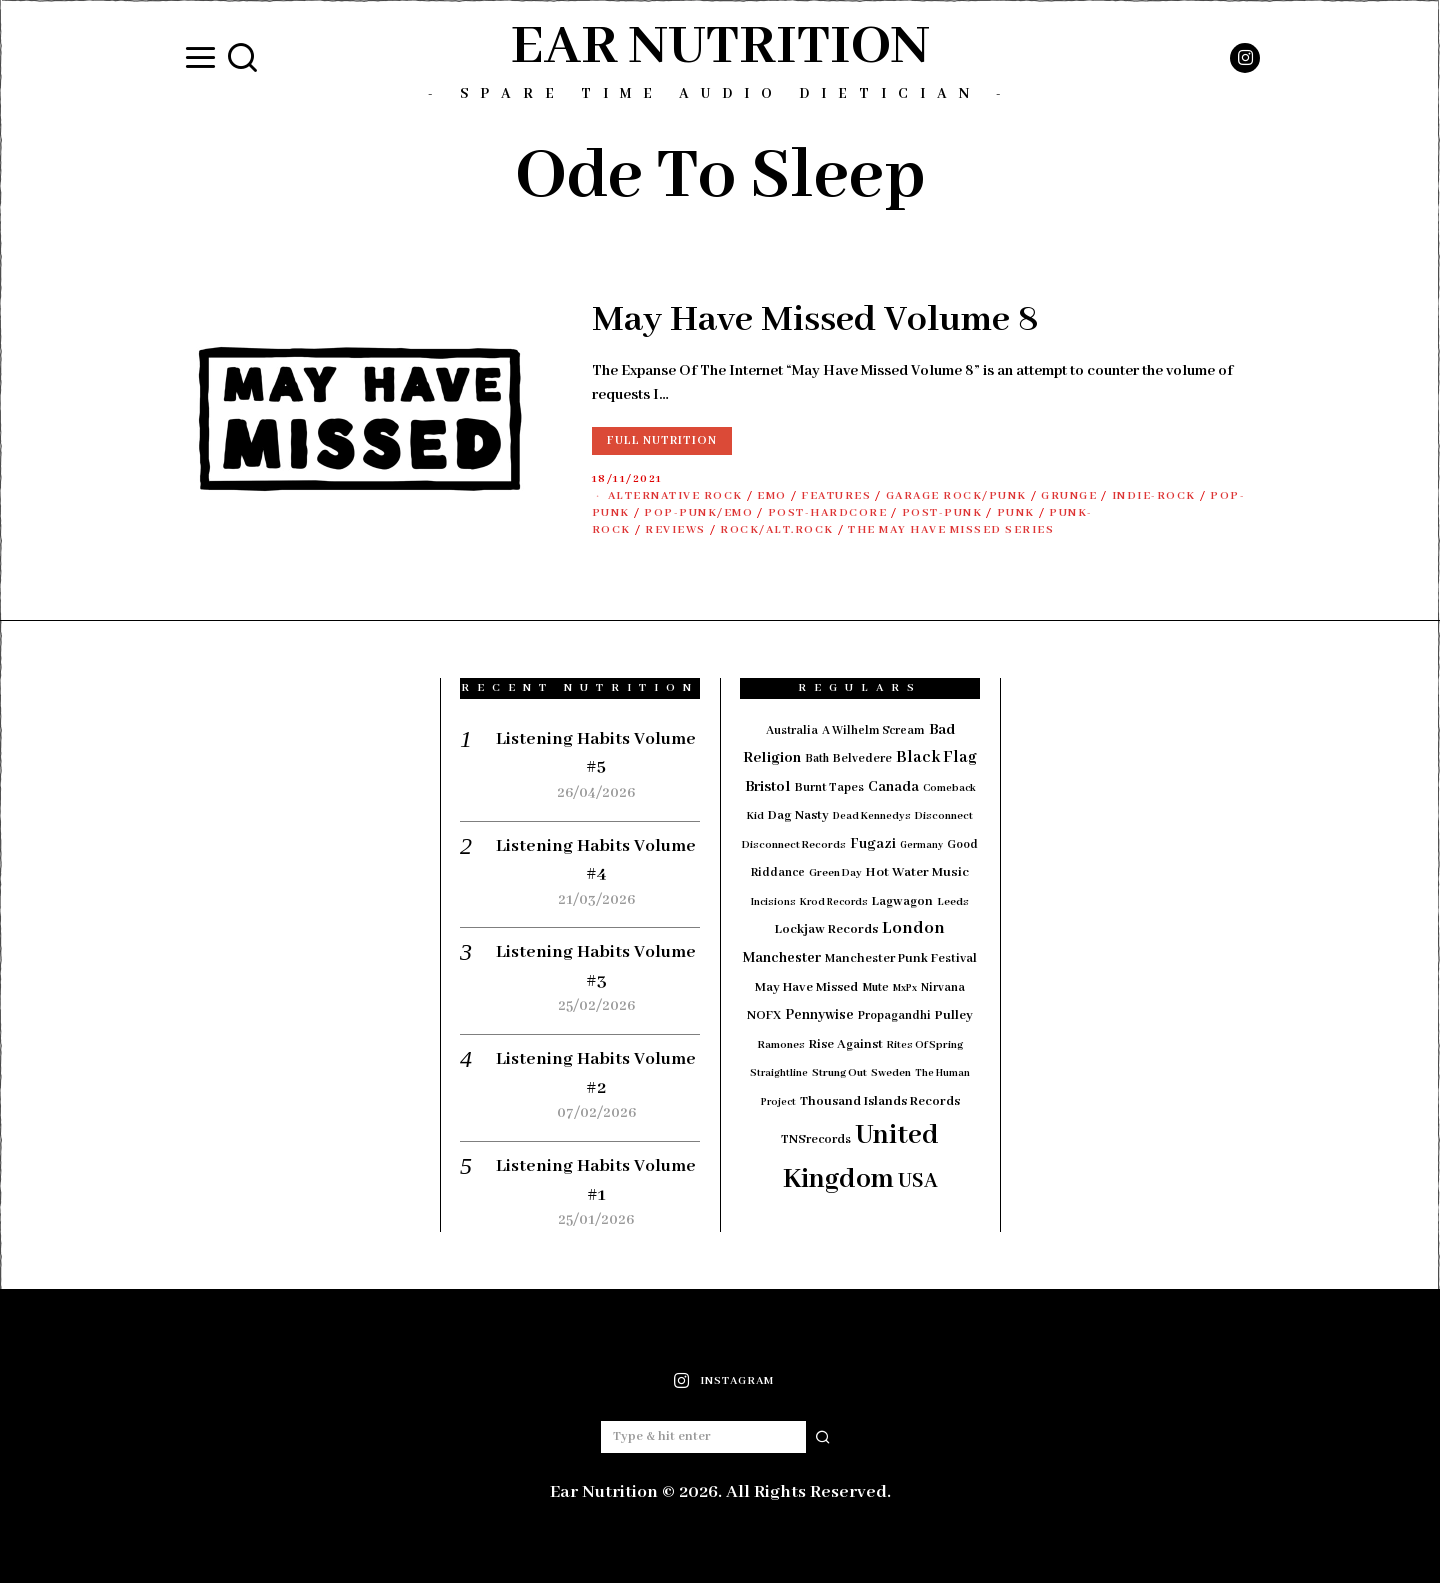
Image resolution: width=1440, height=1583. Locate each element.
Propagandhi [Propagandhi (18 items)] (894, 1015)
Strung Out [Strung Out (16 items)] (839, 1073)
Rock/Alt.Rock (777, 530)
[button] (823, 1437)
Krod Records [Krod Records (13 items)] (834, 902)
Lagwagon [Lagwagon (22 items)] (902, 901)
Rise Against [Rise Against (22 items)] (846, 1044)
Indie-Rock (1154, 496)
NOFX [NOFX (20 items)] (764, 1016)
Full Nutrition (662, 440)
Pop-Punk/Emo (698, 513)
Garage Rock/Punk (956, 496)
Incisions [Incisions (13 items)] (773, 902)
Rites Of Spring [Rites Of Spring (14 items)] (925, 1045)
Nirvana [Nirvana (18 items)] (943, 987)
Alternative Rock (675, 496)
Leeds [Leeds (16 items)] (953, 902)
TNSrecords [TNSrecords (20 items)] (816, 1140)
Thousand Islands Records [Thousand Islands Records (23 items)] (880, 1101)
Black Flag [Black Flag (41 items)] (936, 757)
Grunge (1069, 496)
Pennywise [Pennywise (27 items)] (819, 1015)
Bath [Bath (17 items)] (817, 758)
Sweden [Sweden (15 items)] (891, 1073)
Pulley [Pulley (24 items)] (954, 1015)
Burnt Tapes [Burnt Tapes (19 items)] (829, 787)
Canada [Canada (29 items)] (893, 787)
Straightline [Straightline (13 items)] (779, 1073)
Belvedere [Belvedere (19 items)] (862, 758)
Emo (772, 496)
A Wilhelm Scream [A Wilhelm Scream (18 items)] (873, 730)
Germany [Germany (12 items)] (921, 845)
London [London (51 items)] (913, 928)
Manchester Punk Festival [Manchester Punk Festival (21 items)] (901, 959)
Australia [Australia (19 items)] (792, 730)
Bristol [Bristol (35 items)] (768, 787)
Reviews (675, 530)
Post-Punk (942, 513)
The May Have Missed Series (951, 530)
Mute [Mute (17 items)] (875, 987)
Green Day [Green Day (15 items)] (835, 873)
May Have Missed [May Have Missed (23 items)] (806, 987)
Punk (1016, 513)
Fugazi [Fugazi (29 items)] (873, 844)
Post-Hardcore (828, 513)
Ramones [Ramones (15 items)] (781, 1045)
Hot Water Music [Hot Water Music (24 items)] (917, 872)
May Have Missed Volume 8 (815, 320)
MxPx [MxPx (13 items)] (905, 988)
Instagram (737, 1381)
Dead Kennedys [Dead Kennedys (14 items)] (872, 816)
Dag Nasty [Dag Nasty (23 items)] (798, 815)
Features (836, 496)
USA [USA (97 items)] (918, 1181)
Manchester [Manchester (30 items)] (782, 958)
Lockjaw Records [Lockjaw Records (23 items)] (826, 929)
